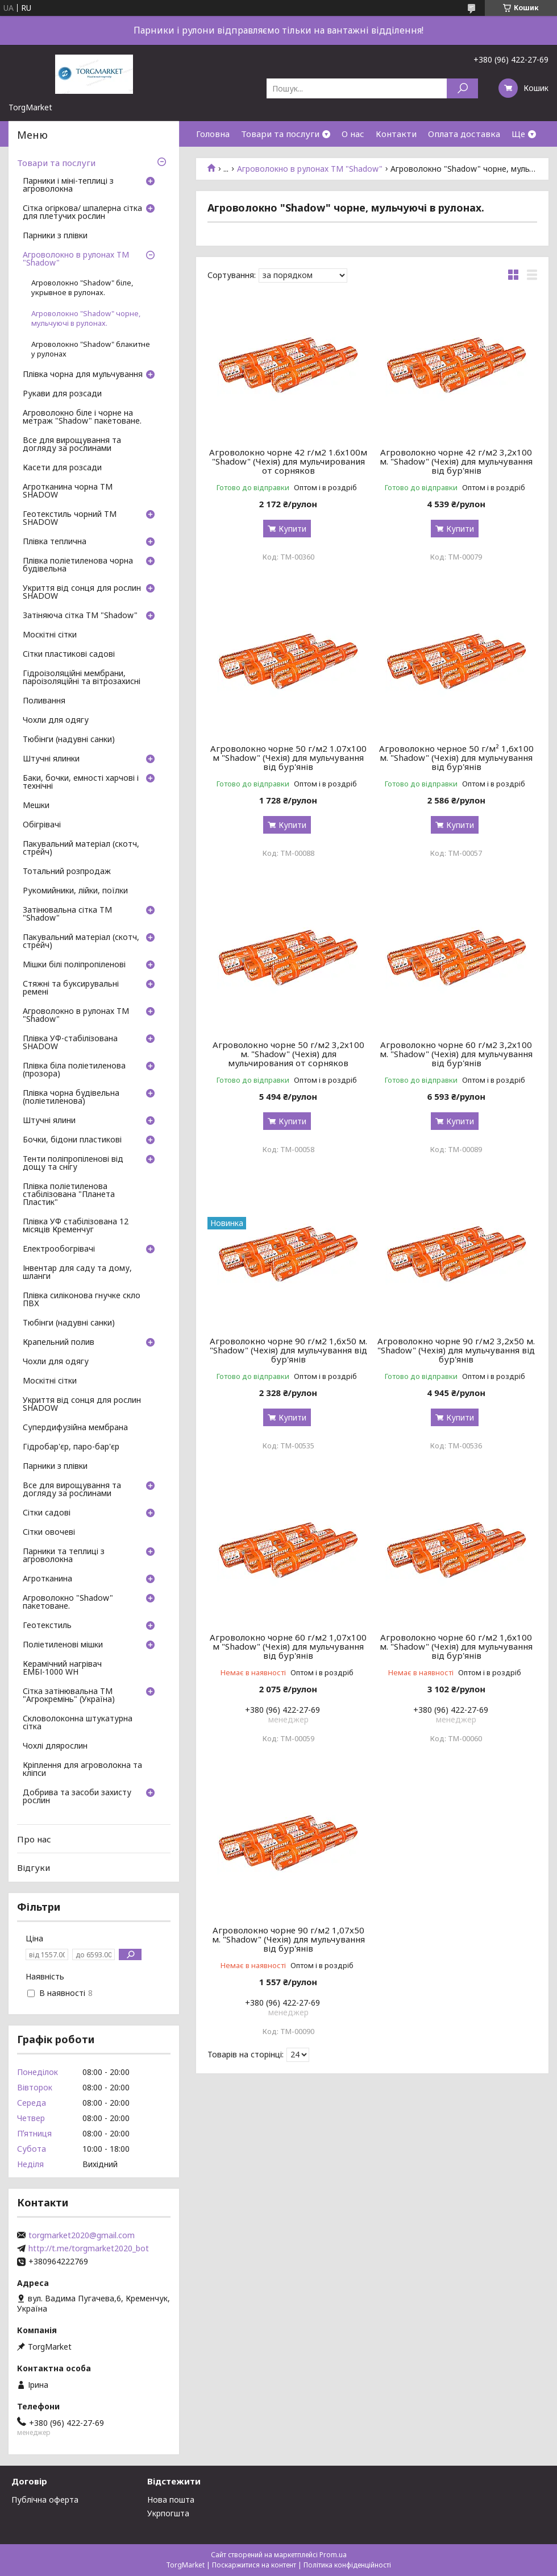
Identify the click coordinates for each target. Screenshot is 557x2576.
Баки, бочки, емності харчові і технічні (81, 782)
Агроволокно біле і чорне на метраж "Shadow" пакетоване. (82, 417)
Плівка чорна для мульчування (83, 374)
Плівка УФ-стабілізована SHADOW (70, 1042)
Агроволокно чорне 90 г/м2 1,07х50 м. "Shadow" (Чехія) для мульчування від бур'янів (288, 1939)
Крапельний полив (58, 1342)
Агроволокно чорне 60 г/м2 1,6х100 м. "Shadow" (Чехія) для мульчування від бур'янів (456, 1646)
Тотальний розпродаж (67, 871)
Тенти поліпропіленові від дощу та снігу (73, 1163)
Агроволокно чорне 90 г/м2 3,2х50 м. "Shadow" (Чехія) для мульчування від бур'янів (456, 1350)
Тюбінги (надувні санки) (69, 739)
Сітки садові (46, 1513)
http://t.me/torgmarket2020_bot (88, 2248)
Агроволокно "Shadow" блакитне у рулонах (90, 349)
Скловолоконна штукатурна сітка (77, 1723)
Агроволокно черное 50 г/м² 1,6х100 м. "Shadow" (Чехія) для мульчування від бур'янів (456, 757)
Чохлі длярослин (55, 1746)
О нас (353, 133)
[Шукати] (462, 88)
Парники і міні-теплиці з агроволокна (68, 185)
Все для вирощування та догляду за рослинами (72, 444)
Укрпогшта (168, 2513)
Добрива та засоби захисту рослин (77, 1796)
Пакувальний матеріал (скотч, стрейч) (81, 848)
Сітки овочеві (49, 1532)
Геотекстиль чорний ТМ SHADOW (70, 518)
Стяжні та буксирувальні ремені (71, 988)
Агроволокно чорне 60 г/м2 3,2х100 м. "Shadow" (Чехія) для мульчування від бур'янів (456, 1053)
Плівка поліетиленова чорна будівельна (78, 565)
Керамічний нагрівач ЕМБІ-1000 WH (62, 1668)
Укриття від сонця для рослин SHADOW (82, 592)
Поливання (44, 701)
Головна (213, 133)
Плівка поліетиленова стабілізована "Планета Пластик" (69, 1194)
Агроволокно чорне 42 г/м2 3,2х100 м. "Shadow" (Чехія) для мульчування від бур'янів (456, 461)
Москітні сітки (50, 635)
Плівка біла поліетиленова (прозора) (74, 1070)
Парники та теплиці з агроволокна (64, 1555)
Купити (292, 528)
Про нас (34, 1839)
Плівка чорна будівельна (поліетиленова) (71, 1097)
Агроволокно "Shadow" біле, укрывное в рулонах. (82, 287)
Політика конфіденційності (347, 2565)
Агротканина (47, 1579)
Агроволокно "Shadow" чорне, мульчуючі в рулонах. (85, 318)
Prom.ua (333, 2555)
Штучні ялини (49, 1120)
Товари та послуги (280, 133)
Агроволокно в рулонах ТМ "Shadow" (310, 169)
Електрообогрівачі (59, 1249)
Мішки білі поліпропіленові (74, 965)
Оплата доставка (464, 133)
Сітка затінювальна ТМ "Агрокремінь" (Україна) (69, 1695)
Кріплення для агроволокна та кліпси (82, 1769)
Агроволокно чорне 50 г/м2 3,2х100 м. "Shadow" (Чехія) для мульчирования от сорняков (288, 1053)
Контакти (396, 133)
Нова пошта (170, 2499)
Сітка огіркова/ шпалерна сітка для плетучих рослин (82, 212)
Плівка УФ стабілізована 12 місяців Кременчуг (75, 1226)
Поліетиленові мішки (63, 1645)
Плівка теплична (54, 541)
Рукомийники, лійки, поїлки (75, 891)
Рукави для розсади (62, 394)
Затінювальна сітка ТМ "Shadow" (67, 914)
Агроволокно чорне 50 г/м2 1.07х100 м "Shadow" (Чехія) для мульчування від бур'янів (288, 757)
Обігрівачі (42, 825)
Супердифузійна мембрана (75, 1427)
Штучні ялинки (51, 759)
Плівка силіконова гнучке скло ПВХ (81, 1299)
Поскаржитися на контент (254, 2565)
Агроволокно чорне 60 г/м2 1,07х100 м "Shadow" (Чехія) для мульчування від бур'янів (288, 1646)
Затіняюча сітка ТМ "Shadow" (80, 615)
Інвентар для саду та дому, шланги (77, 1272)
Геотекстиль (47, 1625)
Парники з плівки (55, 236)
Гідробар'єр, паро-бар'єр (71, 1447)
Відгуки (33, 1867)
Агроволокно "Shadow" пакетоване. (68, 1602)
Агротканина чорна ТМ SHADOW (68, 491)
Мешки (36, 805)
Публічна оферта (44, 2499)
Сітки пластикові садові (69, 654)
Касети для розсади (62, 468)
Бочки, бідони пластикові (72, 1140)
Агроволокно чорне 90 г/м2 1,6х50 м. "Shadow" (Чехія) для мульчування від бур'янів (288, 1350)
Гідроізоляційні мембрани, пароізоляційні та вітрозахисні (81, 677)
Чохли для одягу (56, 720)
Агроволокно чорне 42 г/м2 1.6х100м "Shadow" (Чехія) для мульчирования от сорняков (288, 461)
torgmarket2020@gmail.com (81, 2235)
